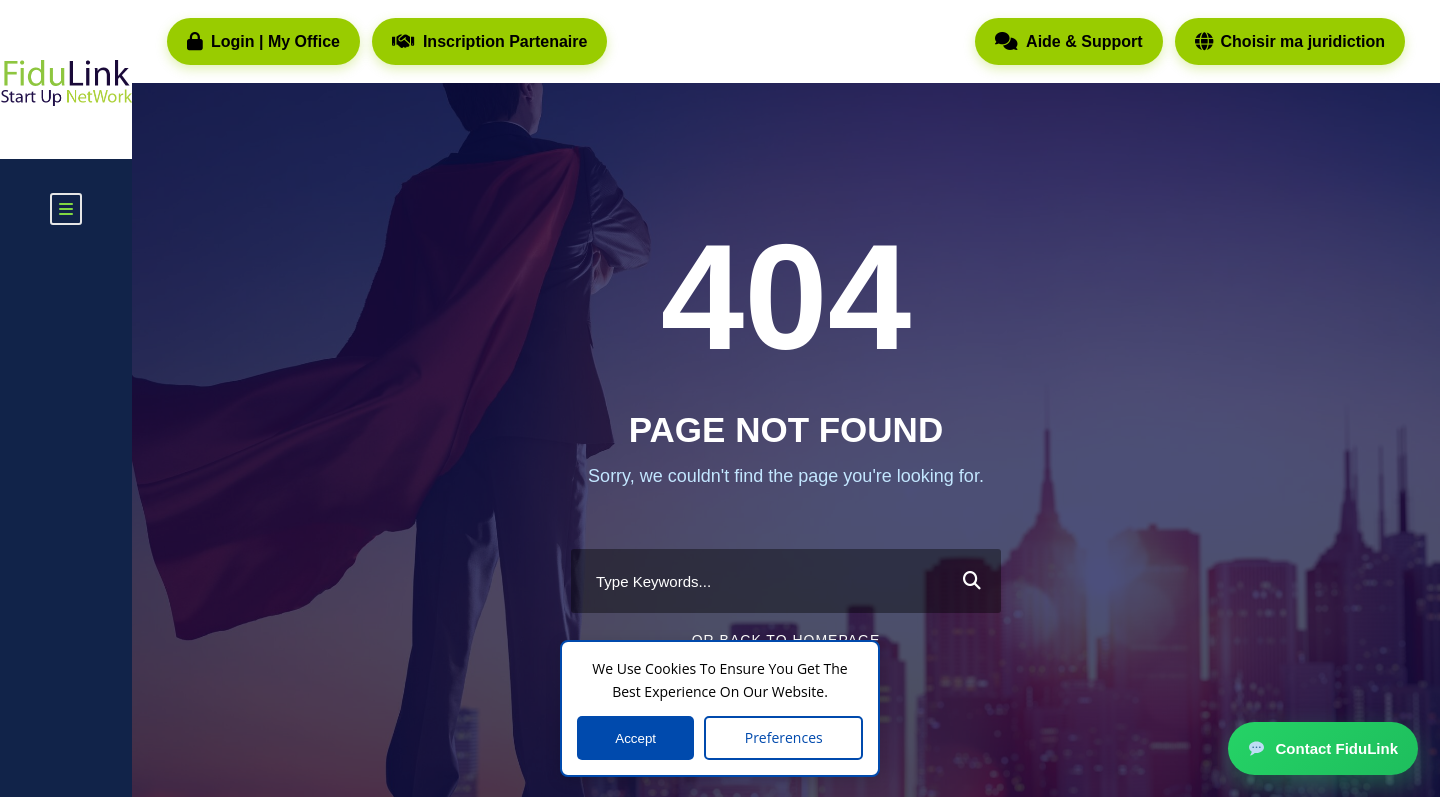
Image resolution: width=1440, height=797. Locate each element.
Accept (635, 738)
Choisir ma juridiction (1290, 42)
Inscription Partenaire (490, 42)
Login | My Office (263, 42)
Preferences (784, 737)
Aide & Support (1068, 42)
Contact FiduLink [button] (1323, 748)
